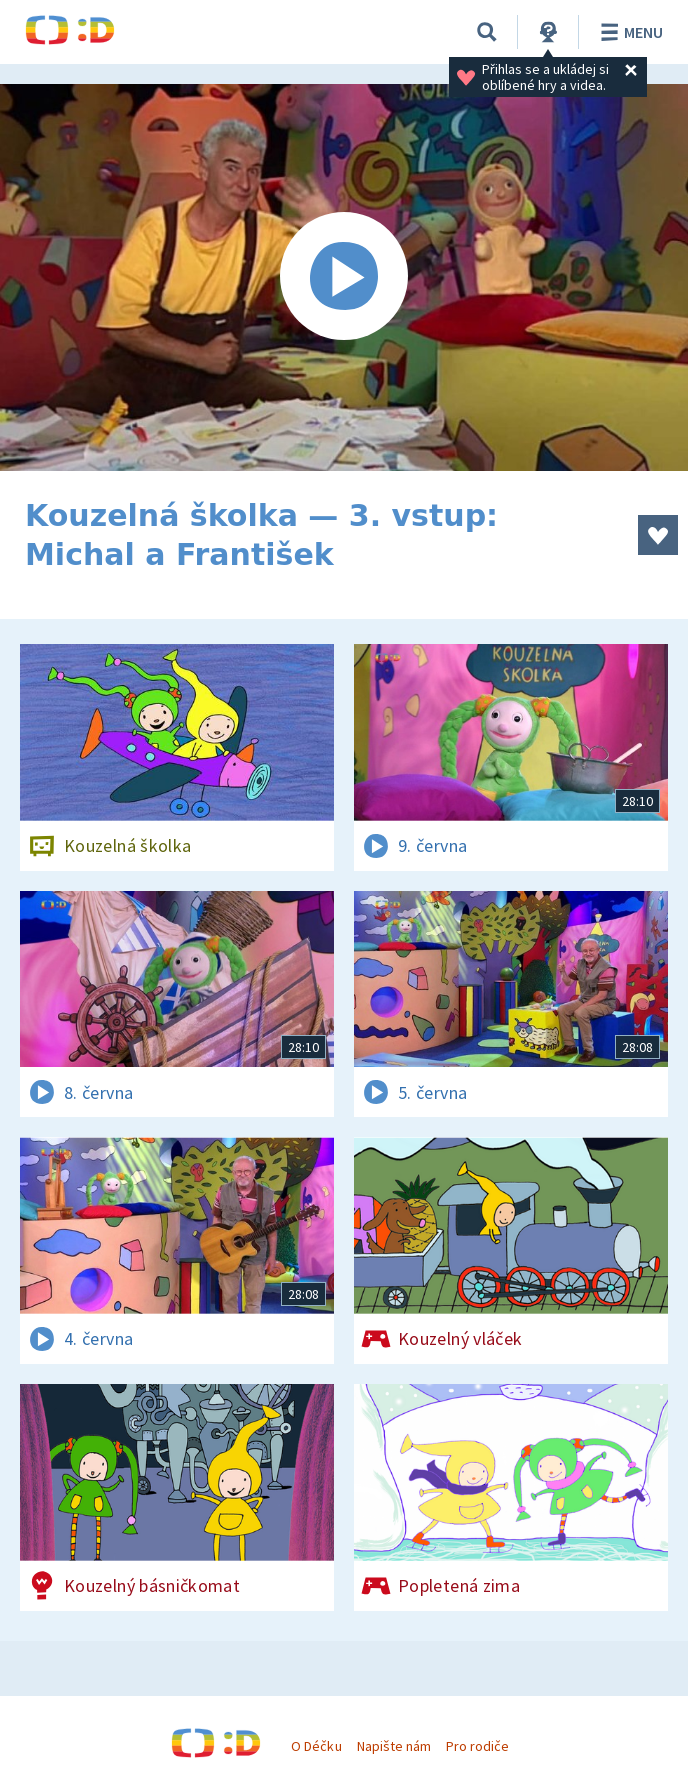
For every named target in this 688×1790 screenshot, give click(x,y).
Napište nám (394, 1746)
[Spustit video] (344, 277)
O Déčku (316, 1746)
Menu (628, 32)
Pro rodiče (477, 1746)
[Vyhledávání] (487, 32)
